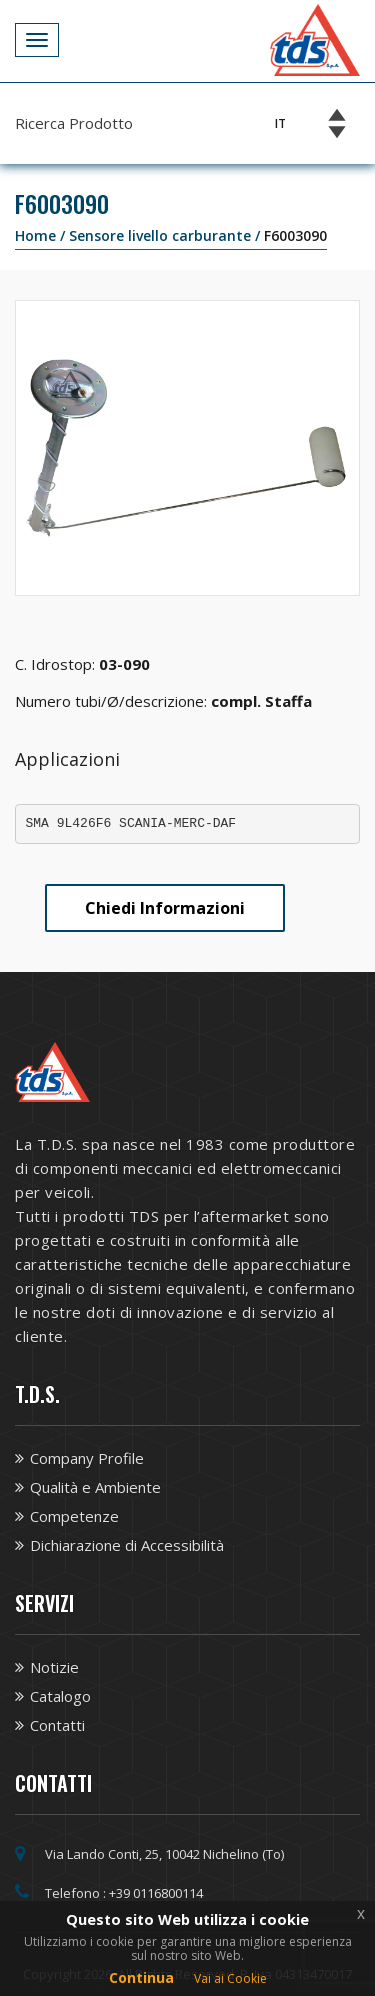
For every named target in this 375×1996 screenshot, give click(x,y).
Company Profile (87, 1458)
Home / (42, 235)
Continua (141, 1977)
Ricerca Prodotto (74, 123)
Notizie (54, 1667)
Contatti (57, 1725)
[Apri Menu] (37, 40)
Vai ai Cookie (230, 1978)
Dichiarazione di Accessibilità (127, 1545)
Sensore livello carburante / (166, 235)
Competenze (74, 1516)
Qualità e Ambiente (95, 1487)
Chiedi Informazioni (165, 908)
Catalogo (60, 1696)
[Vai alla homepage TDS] (315, 38)
